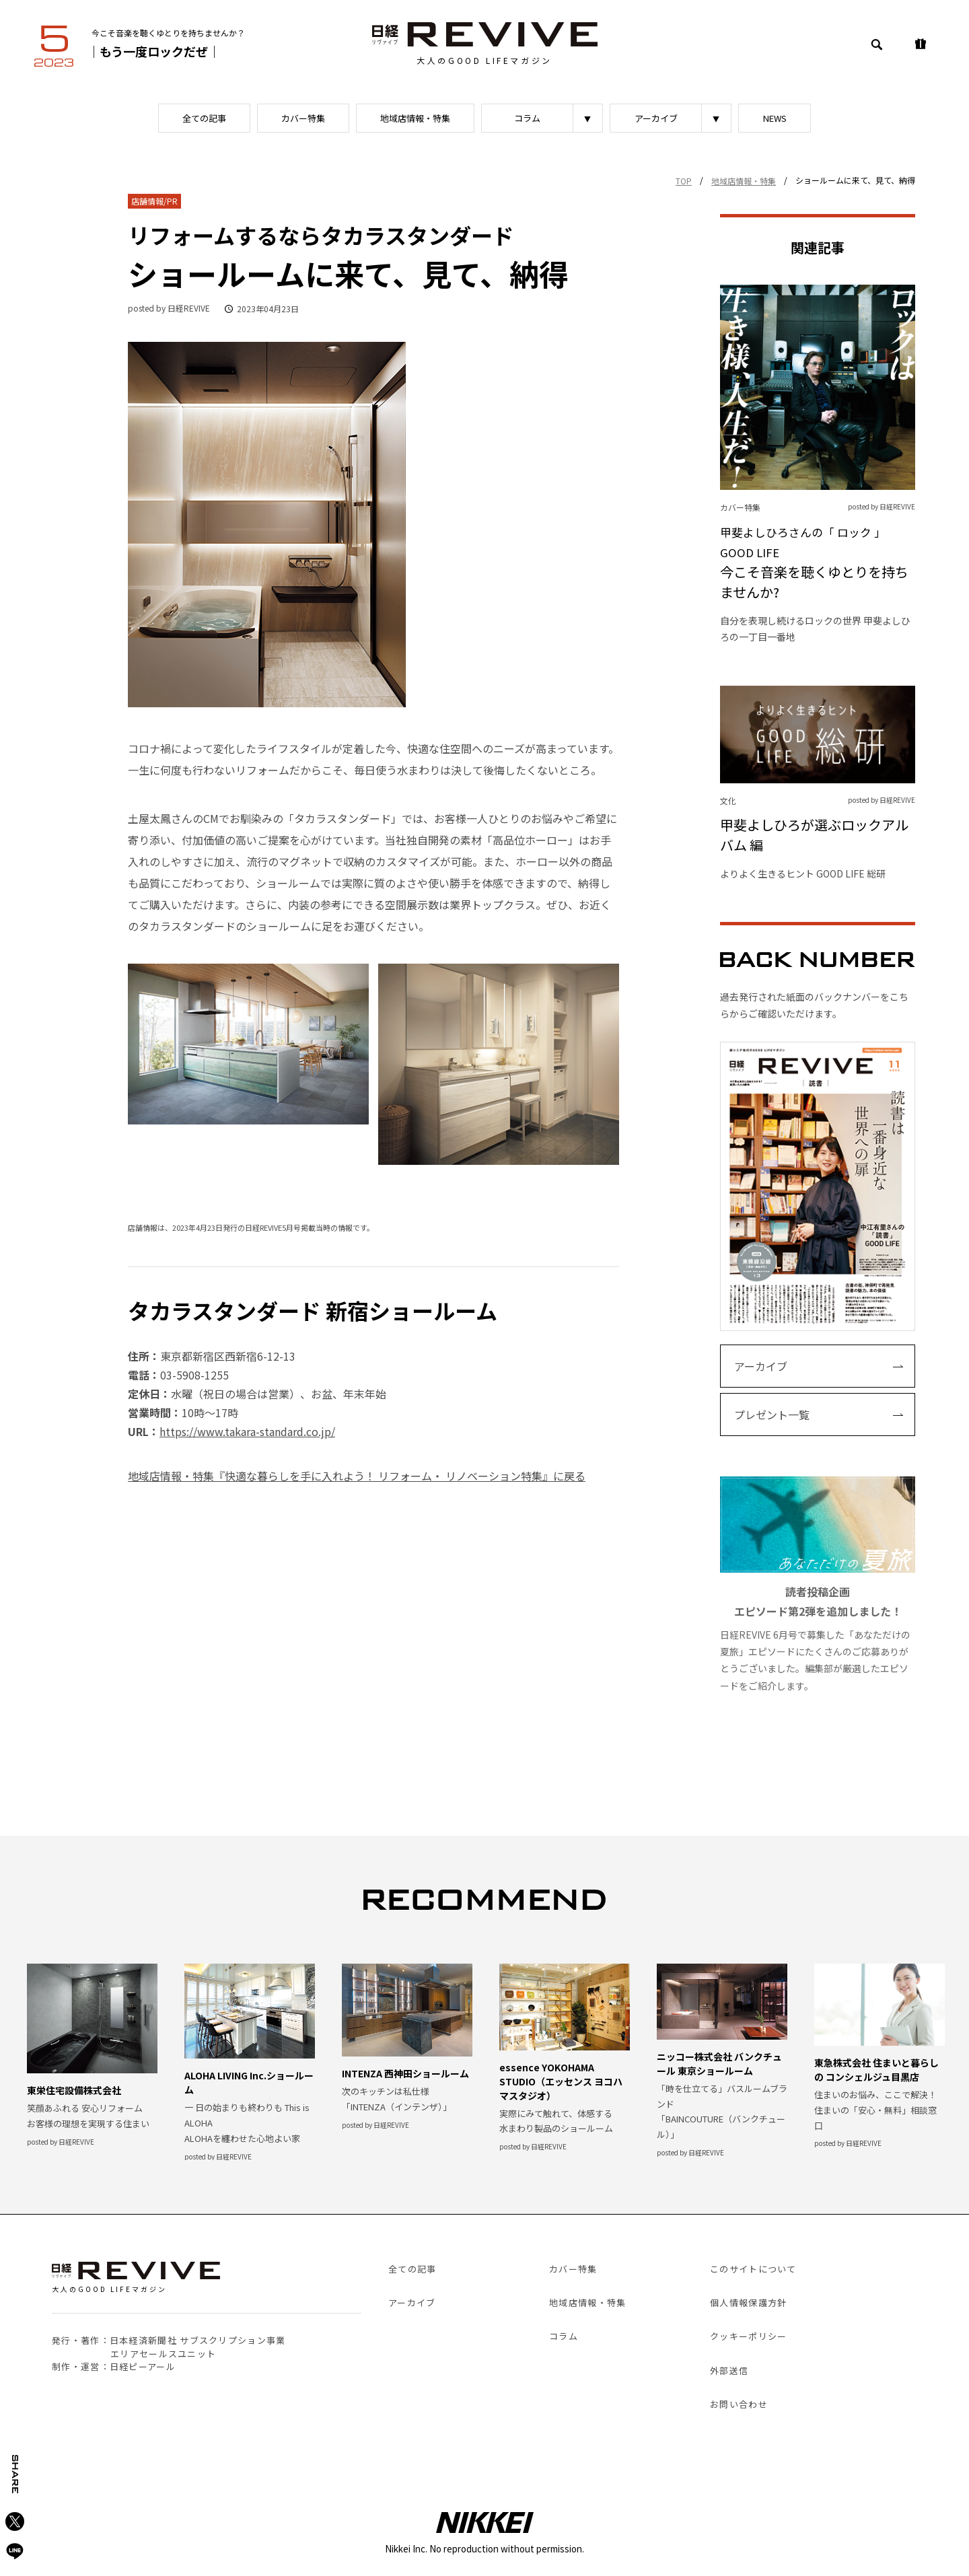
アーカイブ (656, 118)
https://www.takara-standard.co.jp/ (247, 1431)
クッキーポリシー (748, 2336)
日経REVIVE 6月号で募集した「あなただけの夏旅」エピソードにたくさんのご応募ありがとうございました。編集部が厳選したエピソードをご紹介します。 (817, 1584)
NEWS (775, 118)
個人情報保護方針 (748, 2302)
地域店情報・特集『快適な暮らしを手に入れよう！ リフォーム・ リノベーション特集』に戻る (356, 1476)
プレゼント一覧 (772, 1414)
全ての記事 (204, 118)
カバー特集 (303, 118)
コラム (527, 118)
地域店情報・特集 (415, 118)
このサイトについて (753, 2268)
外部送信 (729, 2370)
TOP (684, 180)
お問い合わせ (739, 2404)
